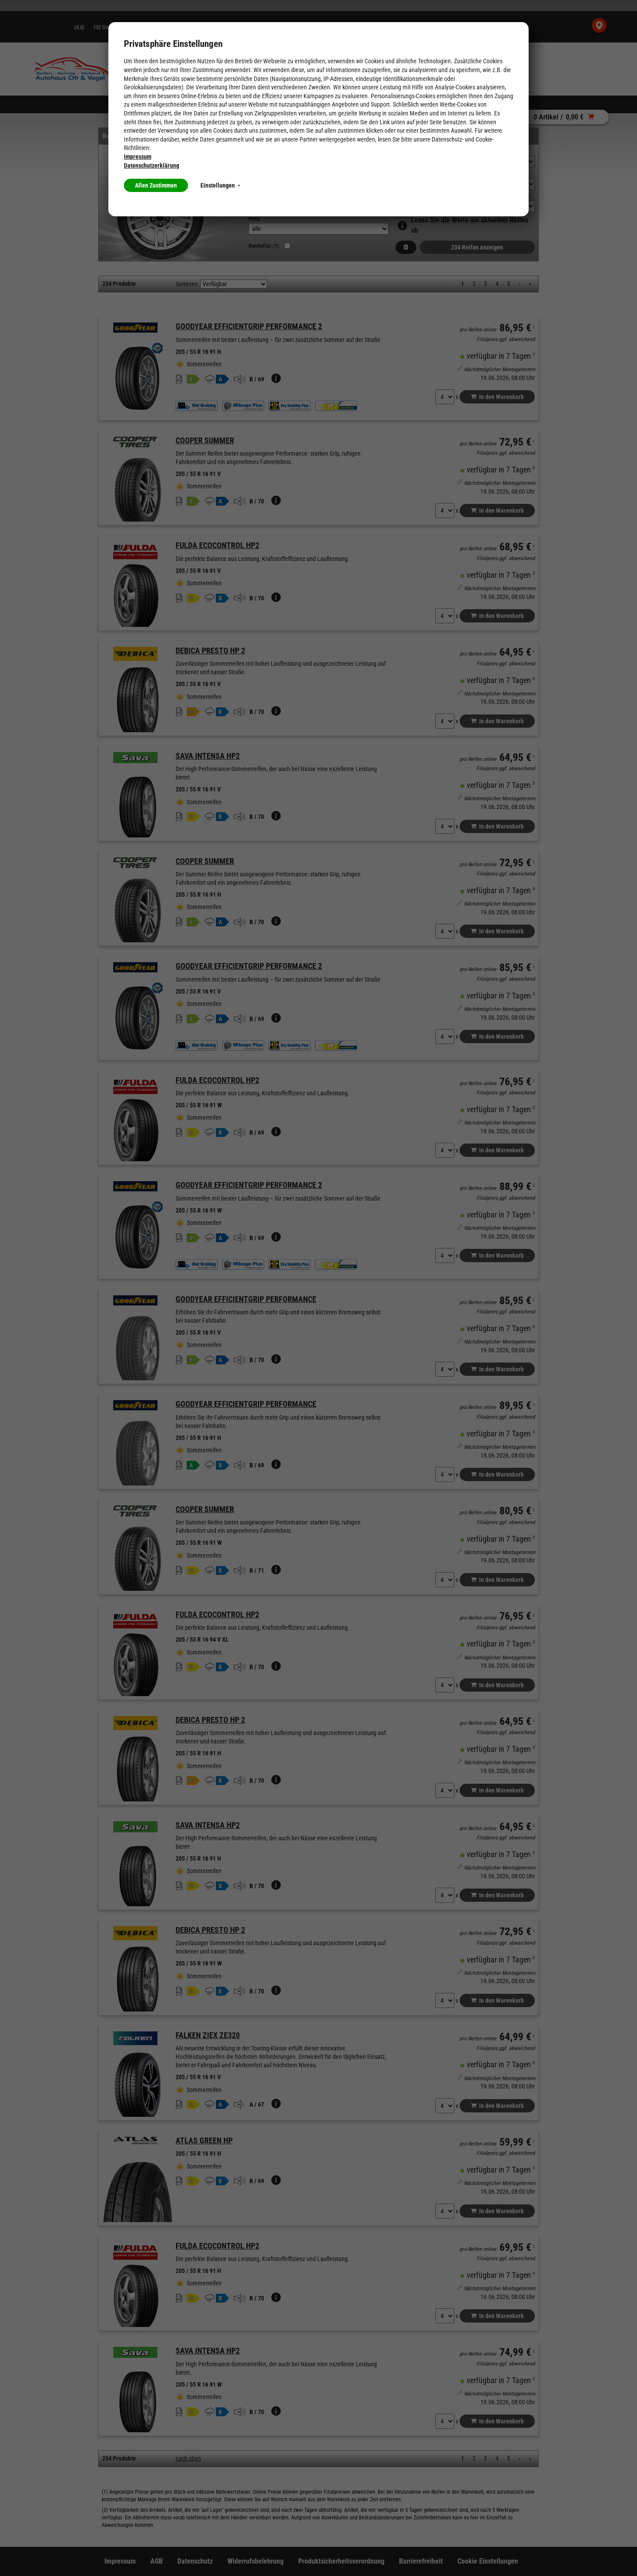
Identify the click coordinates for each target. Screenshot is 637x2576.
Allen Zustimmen (156, 185)
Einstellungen (220, 185)
